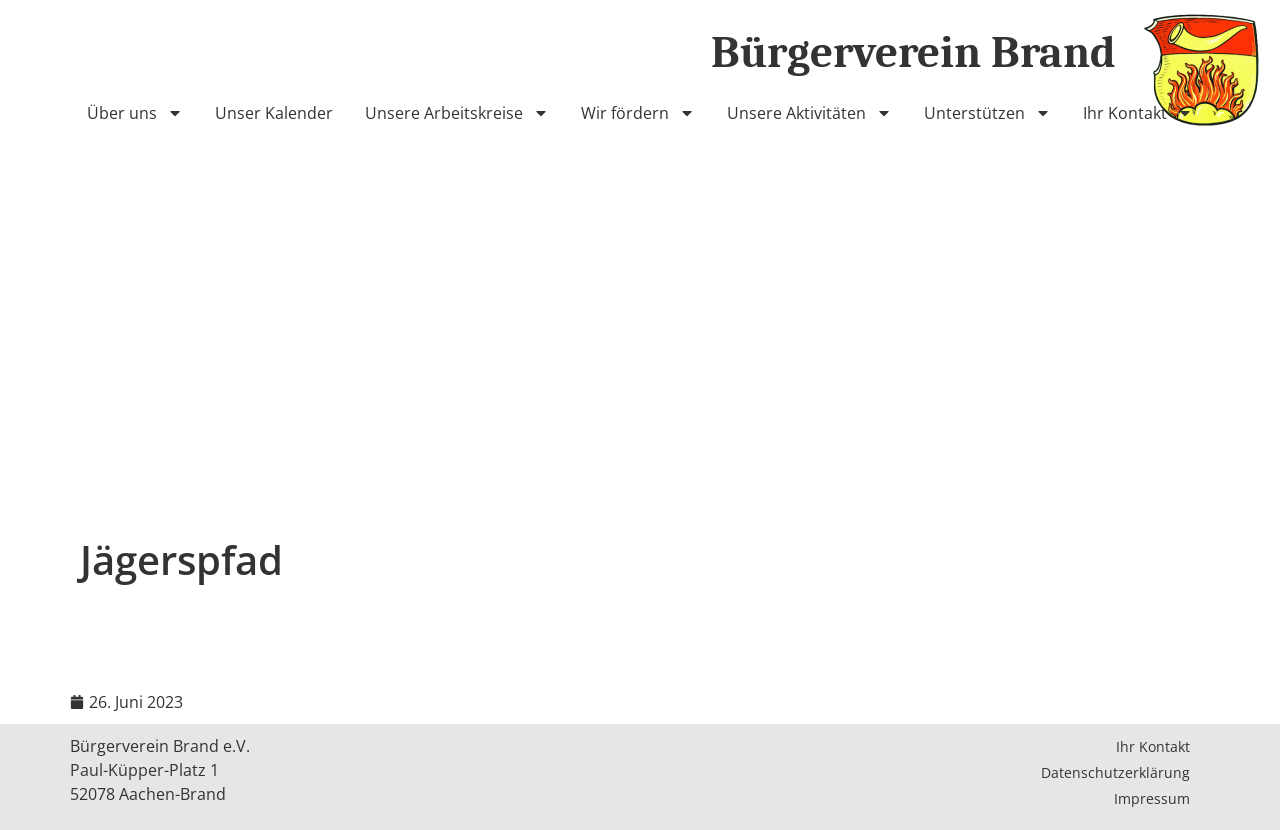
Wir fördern (638, 113)
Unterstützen (987, 113)
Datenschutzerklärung (1115, 772)
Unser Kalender (274, 113)
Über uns (135, 113)
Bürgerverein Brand (913, 52)
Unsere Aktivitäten (809, 113)
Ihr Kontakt (1138, 113)
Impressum (1152, 798)
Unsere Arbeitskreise (457, 113)
